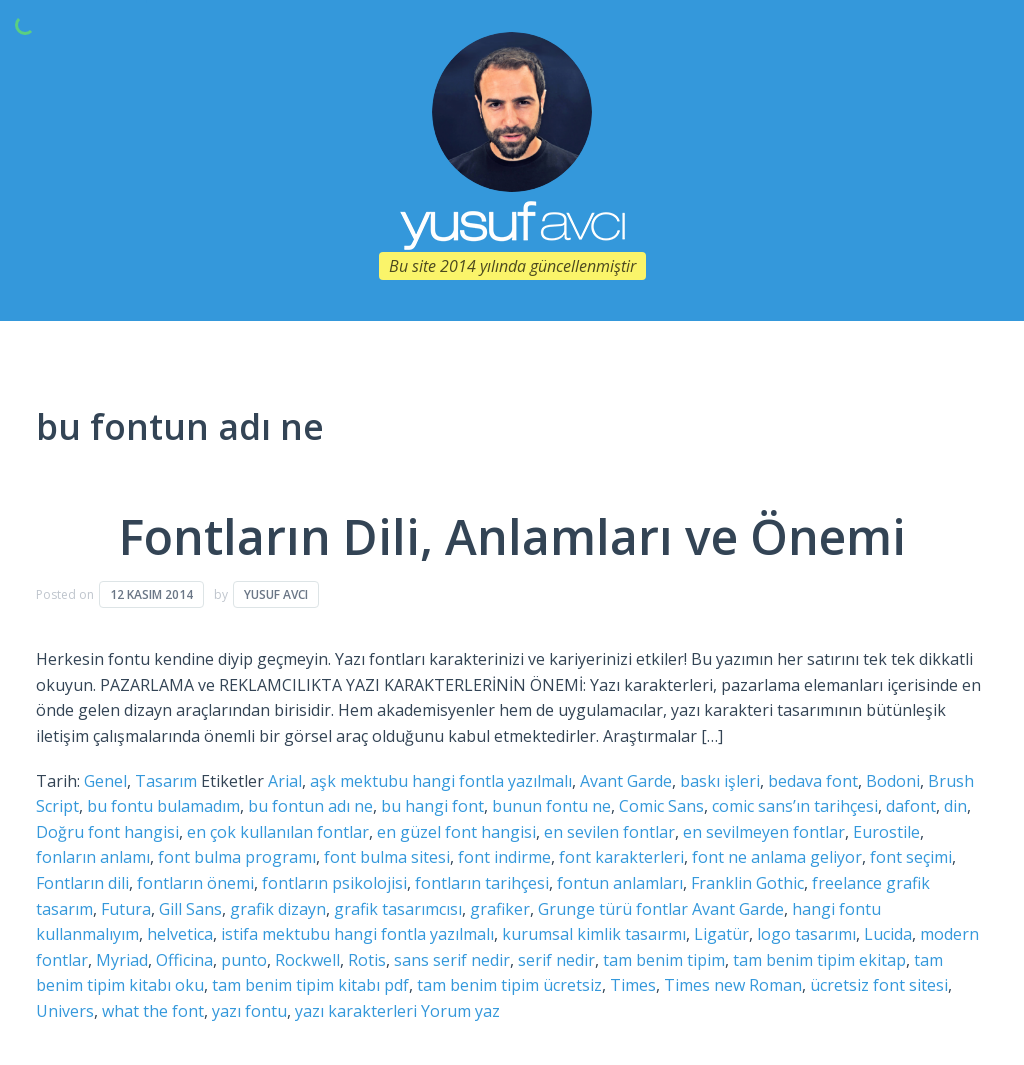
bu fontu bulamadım (163, 806)
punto (244, 960)
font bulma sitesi (387, 857)
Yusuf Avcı (276, 594)
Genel (105, 781)
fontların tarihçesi (482, 883)
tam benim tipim (664, 960)
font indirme (504, 857)
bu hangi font (432, 806)
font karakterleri (621, 857)
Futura (126, 909)
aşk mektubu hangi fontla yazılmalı (441, 781)
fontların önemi (195, 883)
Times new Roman (733, 985)
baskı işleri (720, 781)
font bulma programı (237, 857)
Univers (65, 1011)
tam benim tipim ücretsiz (509, 985)
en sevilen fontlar (609, 832)
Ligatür (721, 934)
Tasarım (166, 781)
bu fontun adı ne (310, 806)
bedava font (813, 781)
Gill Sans (190, 909)
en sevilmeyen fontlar (764, 832)
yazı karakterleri (356, 1011)
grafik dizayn (278, 909)
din (955, 806)
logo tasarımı (806, 934)
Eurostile (886, 832)
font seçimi (911, 857)
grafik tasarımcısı (398, 909)
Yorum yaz (460, 1011)
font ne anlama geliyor (777, 857)
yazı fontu (249, 1011)
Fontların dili (82, 883)
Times (633, 985)
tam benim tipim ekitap (819, 960)
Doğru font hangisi (107, 832)
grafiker (500, 909)
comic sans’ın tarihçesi (795, 806)
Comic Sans (661, 806)
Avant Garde (626, 781)
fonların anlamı (93, 857)
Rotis (367, 960)
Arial (285, 781)
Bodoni (893, 781)
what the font (153, 1011)
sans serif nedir (452, 960)
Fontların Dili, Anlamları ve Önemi (512, 536)
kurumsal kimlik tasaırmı (594, 934)
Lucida (888, 934)
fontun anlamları (620, 883)
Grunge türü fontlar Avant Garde (661, 909)
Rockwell (307, 960)
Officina (184, 960)
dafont (911, 806)
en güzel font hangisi (456, 832)
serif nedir (556, 960)
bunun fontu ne (551, 806)
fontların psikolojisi (334, 883)
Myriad (122, 960)
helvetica (180, 934)
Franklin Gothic (747, 883)
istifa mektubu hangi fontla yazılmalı (357, 934)
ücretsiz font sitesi (879, 985)
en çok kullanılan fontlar (278, 832)
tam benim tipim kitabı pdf (310, 985)
